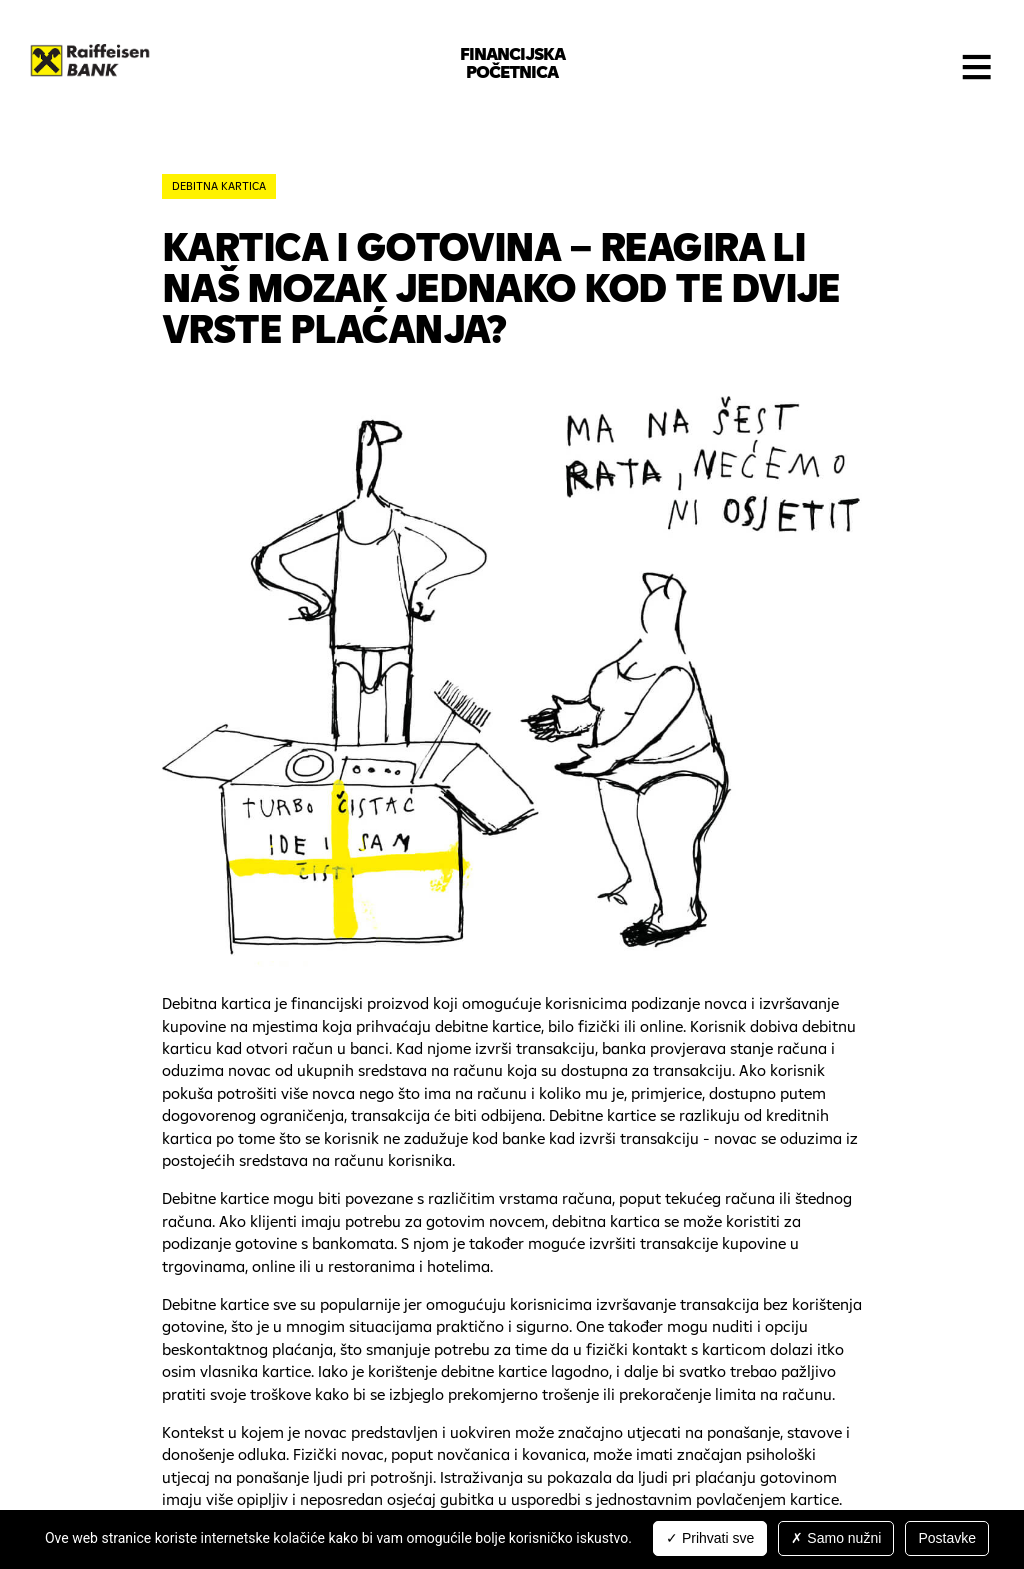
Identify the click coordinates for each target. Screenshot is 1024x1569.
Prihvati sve (710, 1538)
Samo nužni (836, 1538)
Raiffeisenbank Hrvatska (90, 60)
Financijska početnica (512, 62)
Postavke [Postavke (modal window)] (947, 1538)
